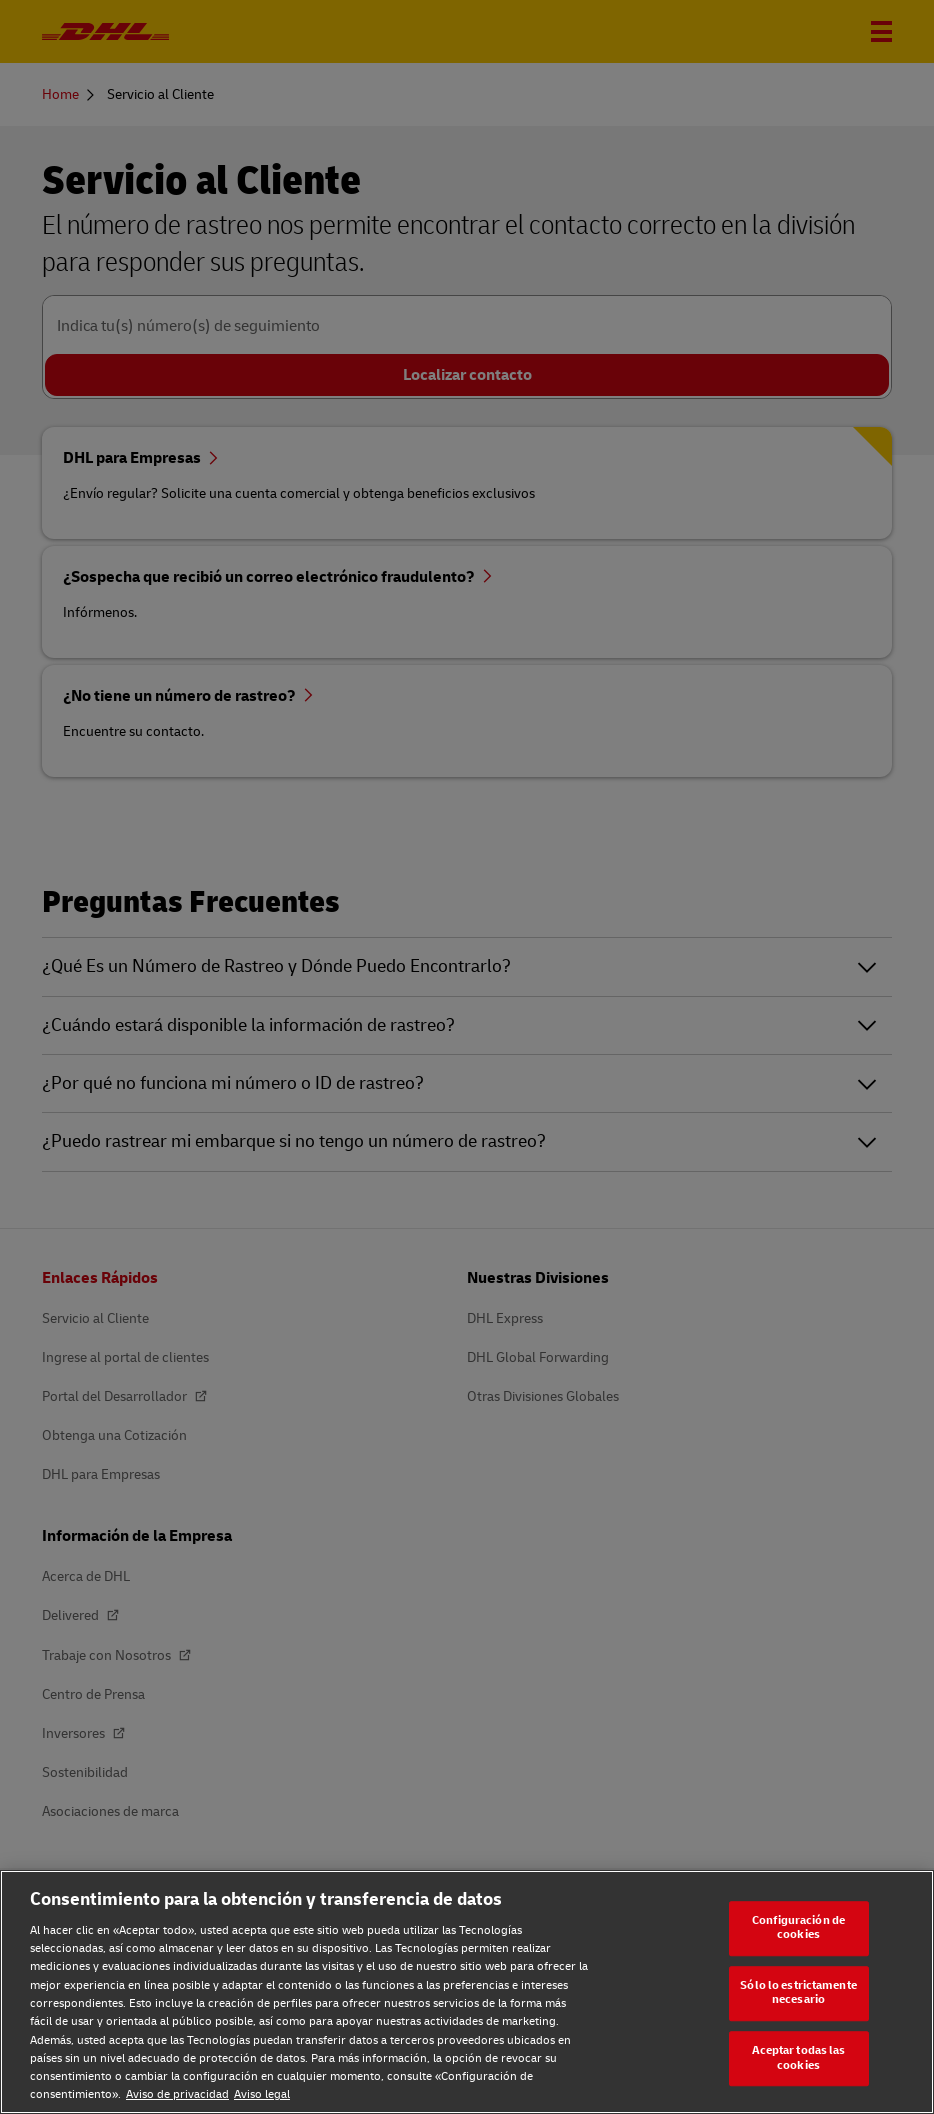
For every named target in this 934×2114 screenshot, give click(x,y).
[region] (467, 1992)
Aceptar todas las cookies (799, 2058)
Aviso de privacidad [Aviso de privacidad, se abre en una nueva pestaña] (177, 2094)
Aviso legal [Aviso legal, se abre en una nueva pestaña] (262, 2094)
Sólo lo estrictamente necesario (798, 1993)
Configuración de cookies (798, 1928)
